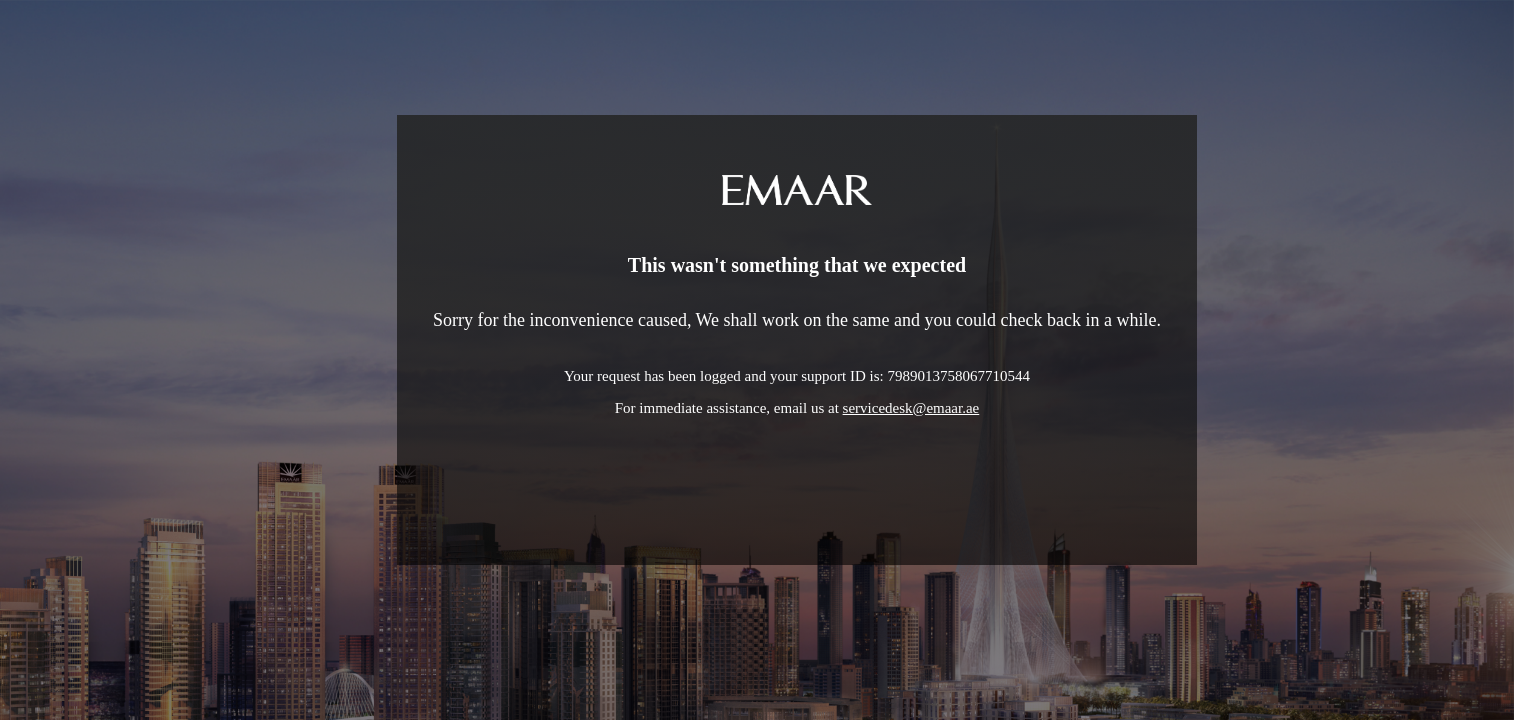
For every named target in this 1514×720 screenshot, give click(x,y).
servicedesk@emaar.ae (911, 408)
